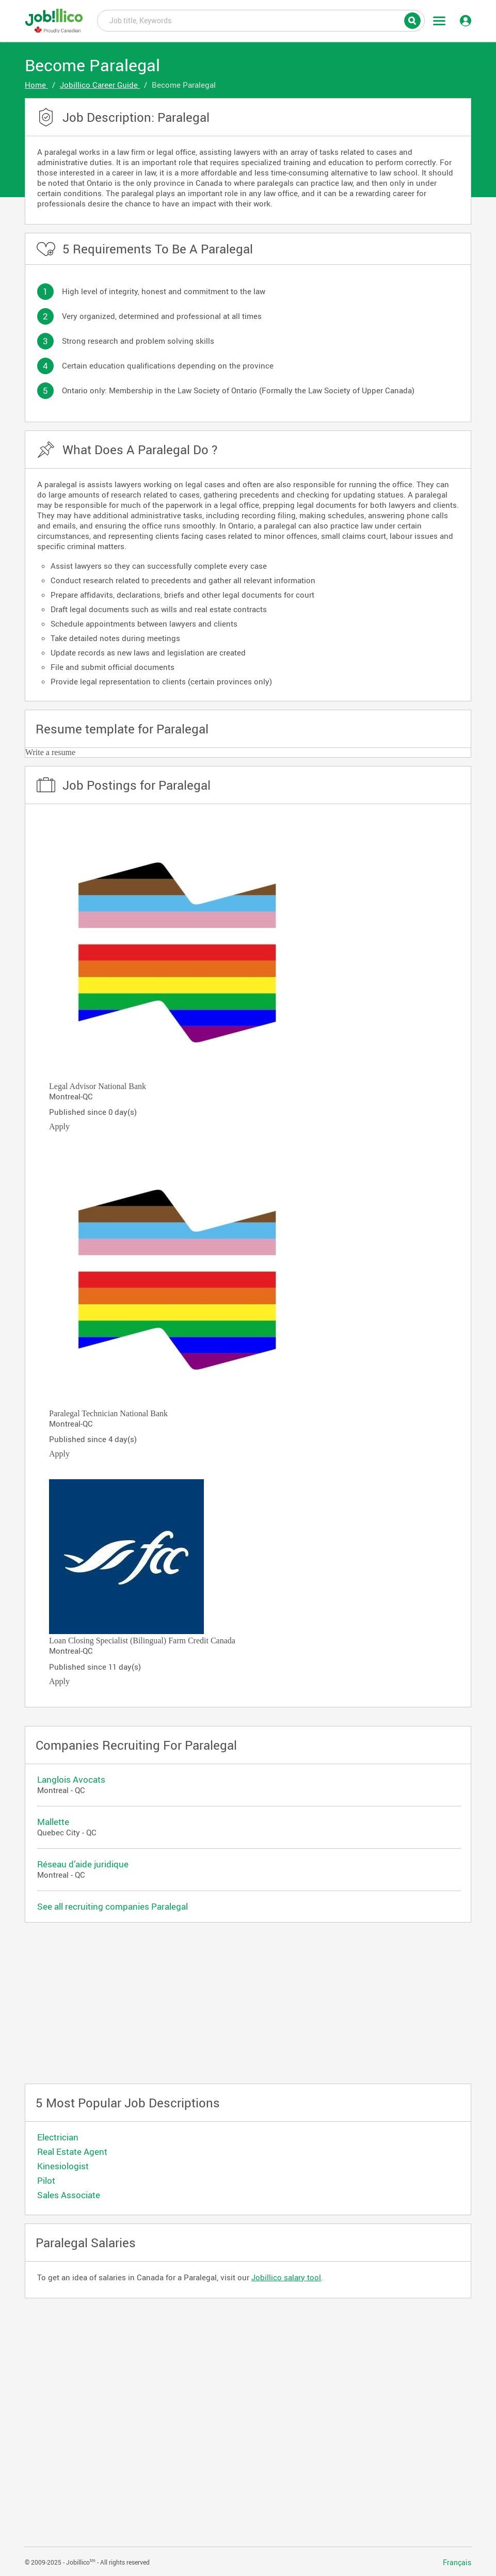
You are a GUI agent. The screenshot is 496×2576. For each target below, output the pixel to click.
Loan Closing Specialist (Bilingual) (107, 1640)
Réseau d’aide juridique (83, 1864)
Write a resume (50, 752)
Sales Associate (68, 2195)
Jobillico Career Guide (100, 84)
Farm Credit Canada (201, 1640)
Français (457, 2562)
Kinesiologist (63, 2166)
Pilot (46, 2180)
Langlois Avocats (71, 1779)
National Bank (122, 1086)
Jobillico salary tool (286, 2277)
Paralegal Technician (83, 1413)
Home (36, 84)
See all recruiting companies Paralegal (112, 1906)
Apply (59, 1126)
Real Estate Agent (72, 2151)
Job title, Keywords (261, 20)
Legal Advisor (72, 1086)
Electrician (57, 2137)
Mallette (53, 1822)
